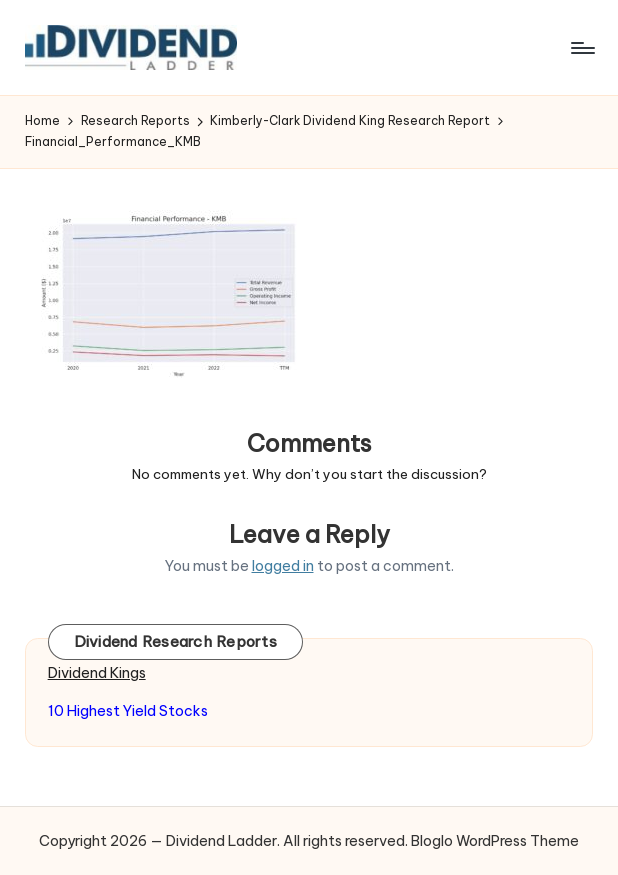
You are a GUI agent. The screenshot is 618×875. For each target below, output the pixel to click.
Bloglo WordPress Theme (495, 841)
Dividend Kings (97, 673)
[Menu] (581, 48)
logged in (283, 566)
